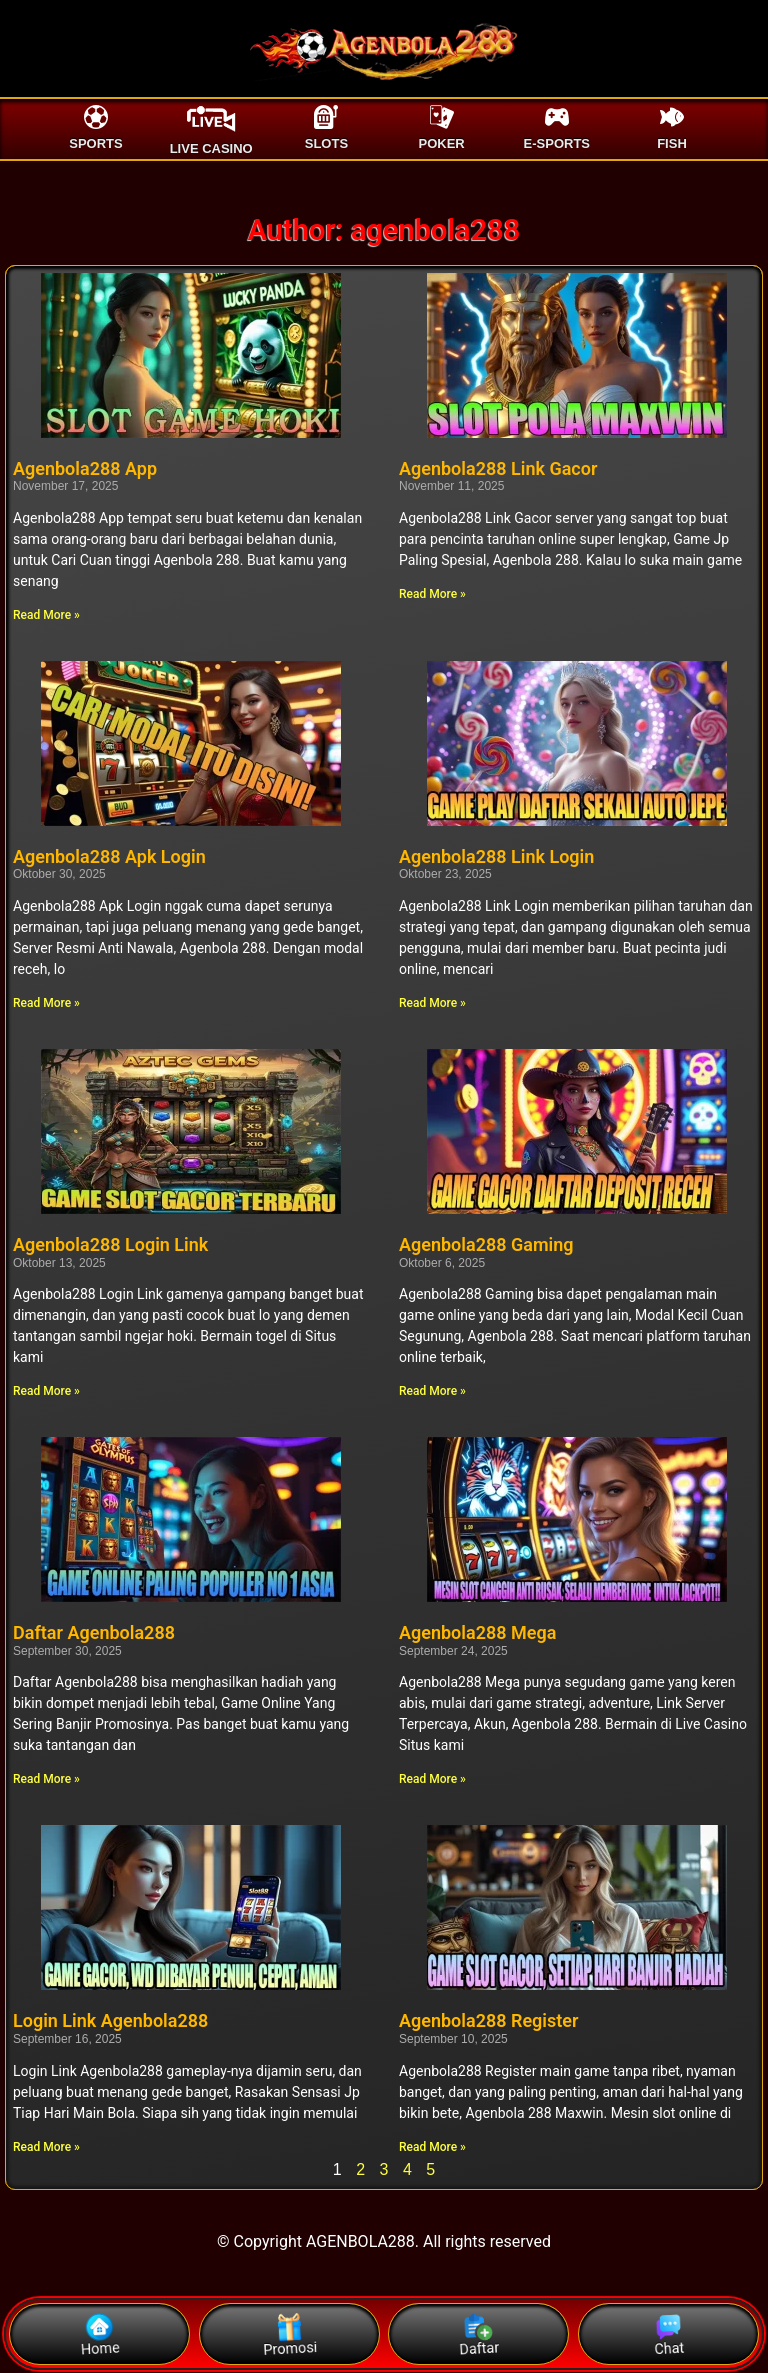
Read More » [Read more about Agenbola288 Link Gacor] (432, 594)
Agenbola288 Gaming (486, 1244)
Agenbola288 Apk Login (109, 856)
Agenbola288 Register (488, 2020)
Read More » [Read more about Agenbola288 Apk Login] (46, 1003)
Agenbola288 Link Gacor (498, 468)
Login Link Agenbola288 (110, 2020)
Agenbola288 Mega (477, 1632)
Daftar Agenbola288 (94, 1632)
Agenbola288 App (85, 468)
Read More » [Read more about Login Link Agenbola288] (46, 2147)
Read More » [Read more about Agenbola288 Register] (432, 2147)
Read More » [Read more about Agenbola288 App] (46, 615)
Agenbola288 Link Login (496, 856)
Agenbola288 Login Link (110, 1244)
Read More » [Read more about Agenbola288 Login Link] (46, 1391)
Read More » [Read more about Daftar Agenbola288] (46, 1779)
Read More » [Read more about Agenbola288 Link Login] (432, 1003)
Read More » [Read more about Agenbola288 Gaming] (432, 1391)
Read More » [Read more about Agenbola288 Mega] (432, 1779)
